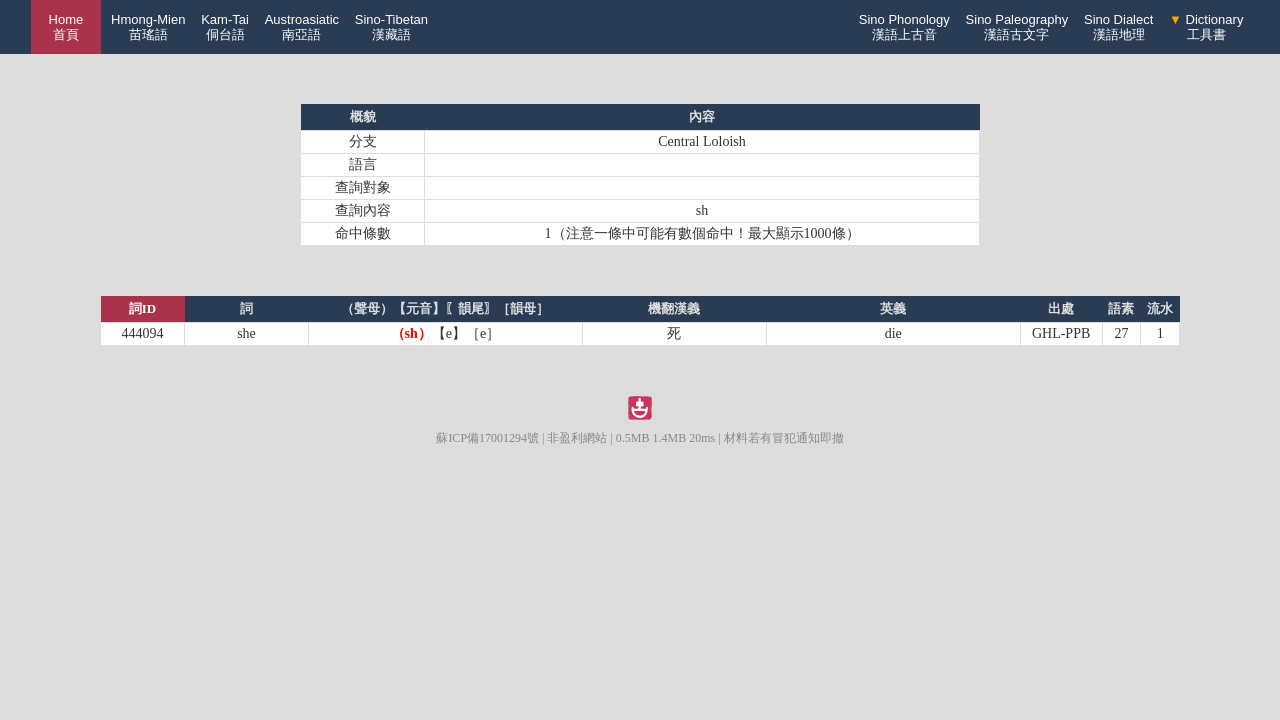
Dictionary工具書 (1206, 27)
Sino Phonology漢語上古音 (904, 27)
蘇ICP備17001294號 (487, 438)
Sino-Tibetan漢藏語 (391, 27)
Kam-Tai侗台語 (225, 27)
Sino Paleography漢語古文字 (1017, 27)
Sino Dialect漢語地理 (1118, 27)
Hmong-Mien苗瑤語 (148, 27)
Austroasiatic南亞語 (302, 27)
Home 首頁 (66, 27)
